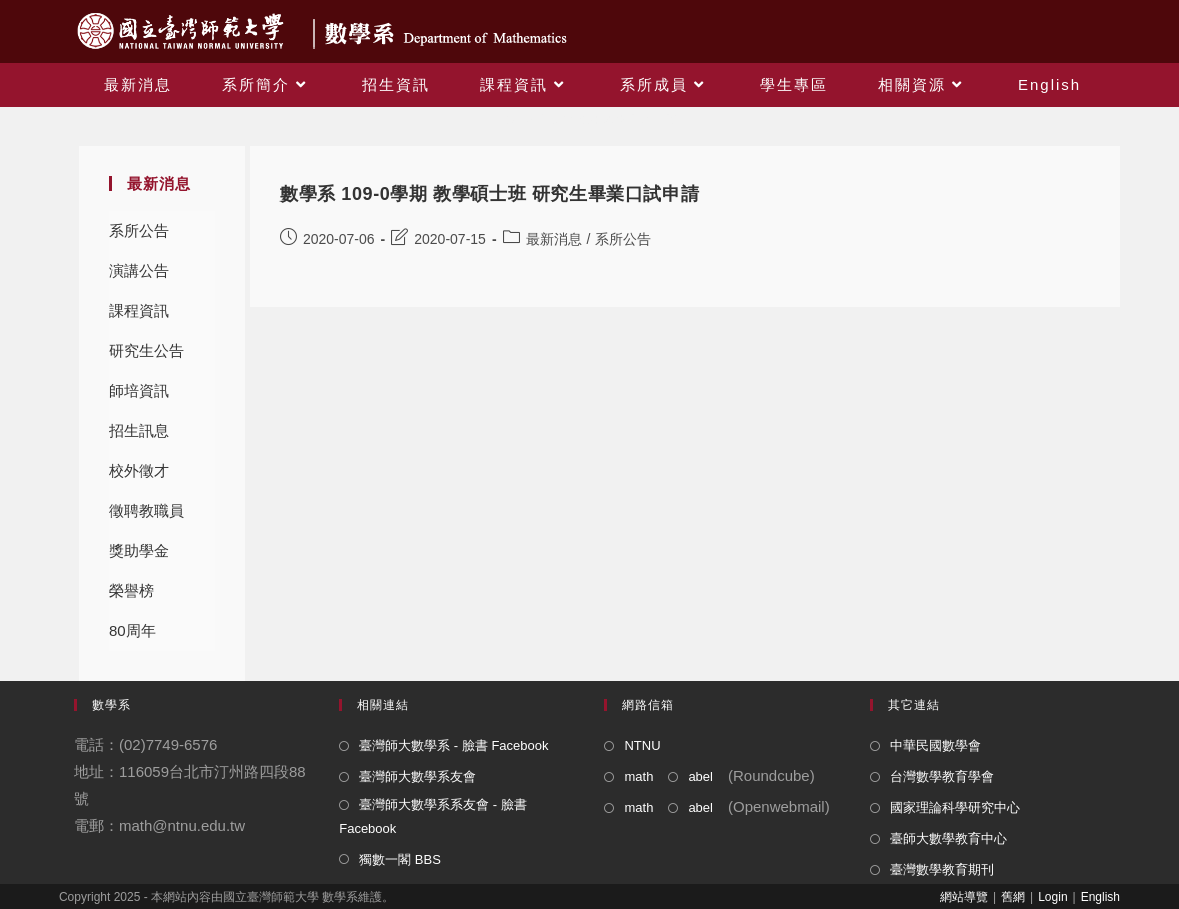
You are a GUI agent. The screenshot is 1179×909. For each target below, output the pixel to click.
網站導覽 (964, 897)
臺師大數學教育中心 (948, 838)
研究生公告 (146, 350)
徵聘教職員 (146, 510)
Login (1052, 897)
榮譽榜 (131, 590)
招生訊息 (139, 430)
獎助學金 (139, 550)
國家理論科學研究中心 (955, 807)
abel (700, 776)
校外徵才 (139, 470)
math (638, 776)
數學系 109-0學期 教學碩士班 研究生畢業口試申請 (489, 194)
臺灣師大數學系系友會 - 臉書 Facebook (433, 816)
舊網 (1013, 897)
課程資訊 (139, 310)
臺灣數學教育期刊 (942, 869)
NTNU (642, 745)
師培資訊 (139, 390)
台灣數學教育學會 (942, 776)
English (1100, 897)
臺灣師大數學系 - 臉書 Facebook (453, 745)
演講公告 (139, 270)
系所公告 (139, 230)
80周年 (132, 630)
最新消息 (554, 239)
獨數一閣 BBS (400, 859)
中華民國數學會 (935, 745)
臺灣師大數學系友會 (417, 776)
